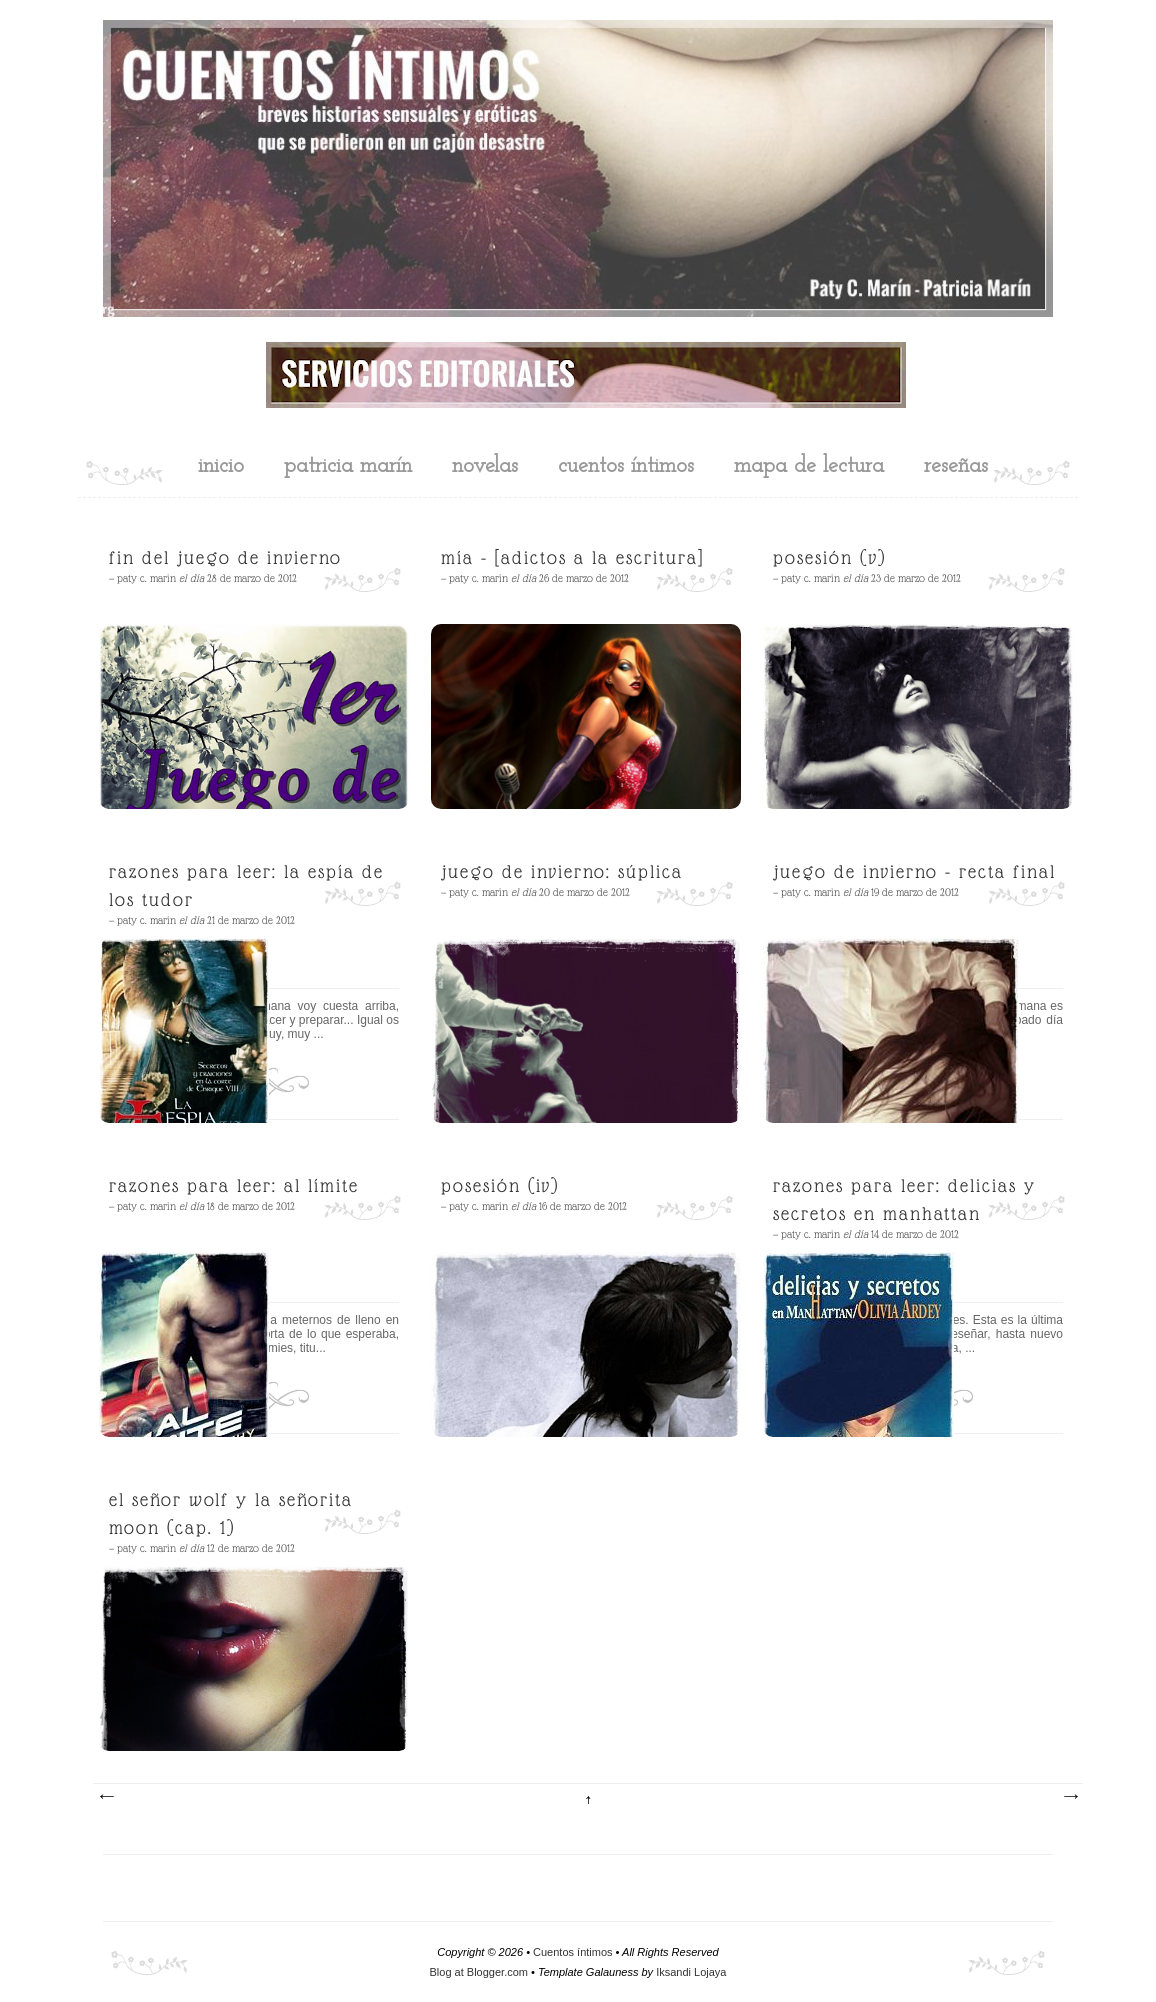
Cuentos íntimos (572, 1952)
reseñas (956, 466)
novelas (485, 466)
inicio (221, 466)
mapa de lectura (809, 466)
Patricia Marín (348, 466)
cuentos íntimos (626, 466)
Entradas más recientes (106, 1797)
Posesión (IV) (500, 1185)
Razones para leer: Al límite (234, 1185)
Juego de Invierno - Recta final (914, 871)
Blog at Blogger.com (479, 1972)
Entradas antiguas (1070, 1797)
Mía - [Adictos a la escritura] (572, 557)
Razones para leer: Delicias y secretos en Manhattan (904, 1199)
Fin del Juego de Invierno (225, 557)
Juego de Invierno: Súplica (562, 871)
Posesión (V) (829, 557)
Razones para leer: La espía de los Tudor (246, 885)
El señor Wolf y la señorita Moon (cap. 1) (231, 1513)
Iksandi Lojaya (691, 1972)
